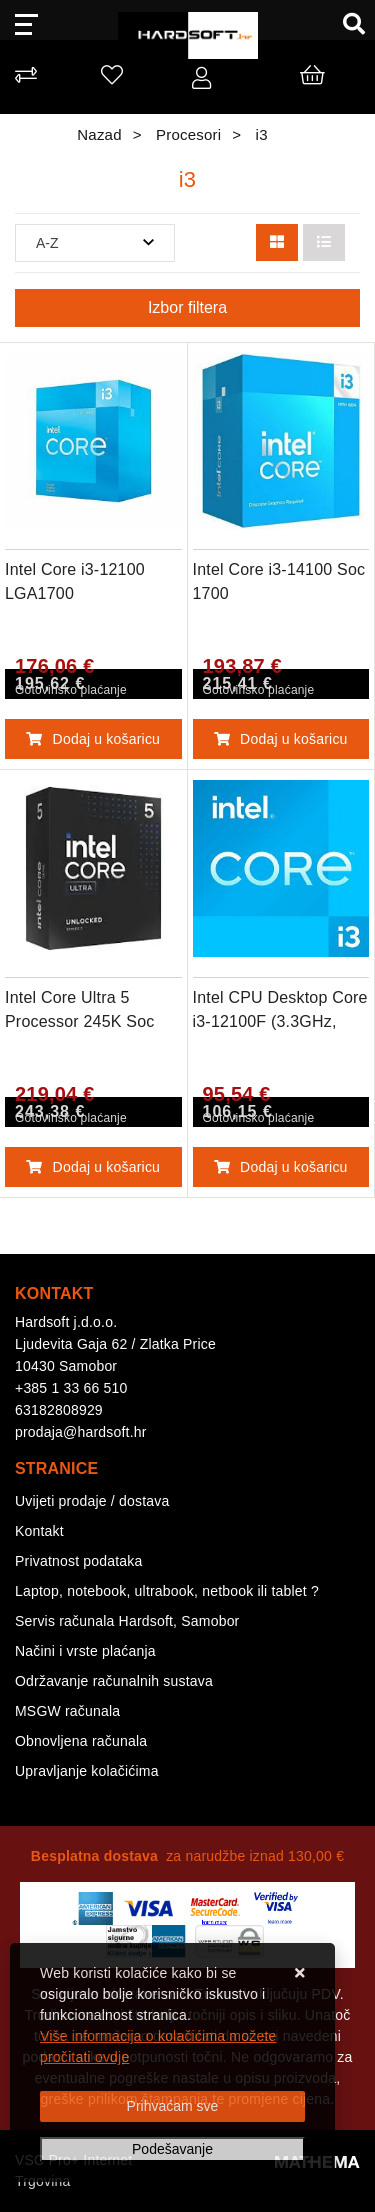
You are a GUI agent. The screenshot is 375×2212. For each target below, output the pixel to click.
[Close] (172, 2106)
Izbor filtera (187, 307)
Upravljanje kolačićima (87, 1771)
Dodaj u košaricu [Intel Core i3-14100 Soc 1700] (281, 739)
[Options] (172, 2149)
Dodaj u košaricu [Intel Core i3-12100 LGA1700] (93, 739)
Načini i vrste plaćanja (85, 1651)
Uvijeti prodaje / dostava (92, 1501)
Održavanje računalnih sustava (114, 1681)
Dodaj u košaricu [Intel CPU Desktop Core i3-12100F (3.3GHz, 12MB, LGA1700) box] (281, 1167)
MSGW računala (67, 1711)
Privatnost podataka (79, 1561)
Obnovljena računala (81, 1741)
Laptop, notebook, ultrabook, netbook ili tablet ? (167, 1591)
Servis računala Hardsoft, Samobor (127, 1621)
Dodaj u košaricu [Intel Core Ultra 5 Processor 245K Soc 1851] (93, 1167)
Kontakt (39, 1531)
